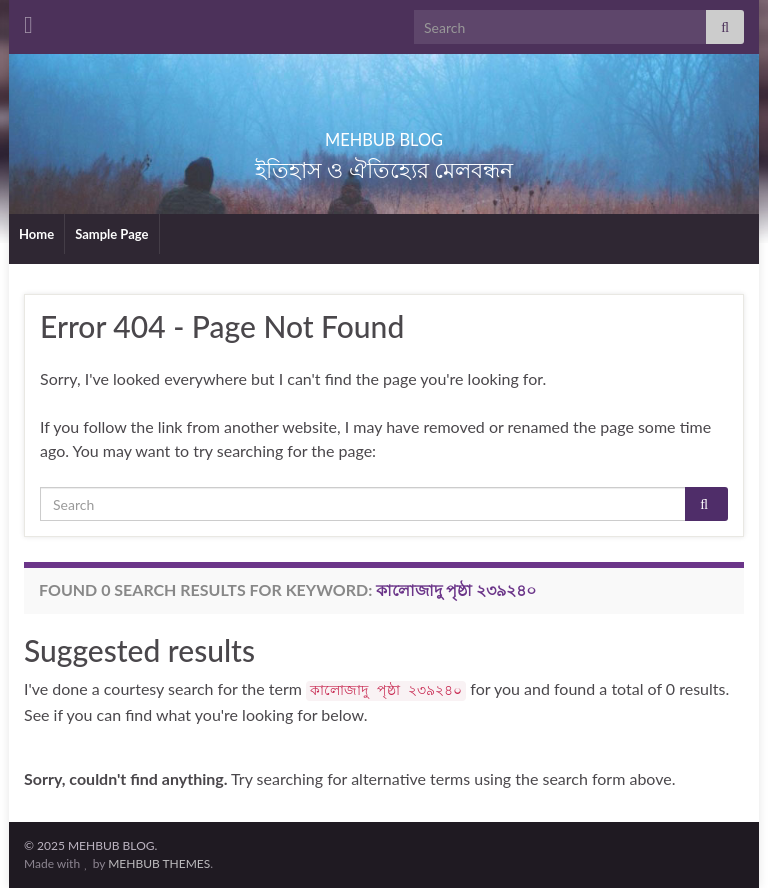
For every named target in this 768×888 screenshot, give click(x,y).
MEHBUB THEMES (159, 863)
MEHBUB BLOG (384, 133)
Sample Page (111, 234)
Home (36, 234)
